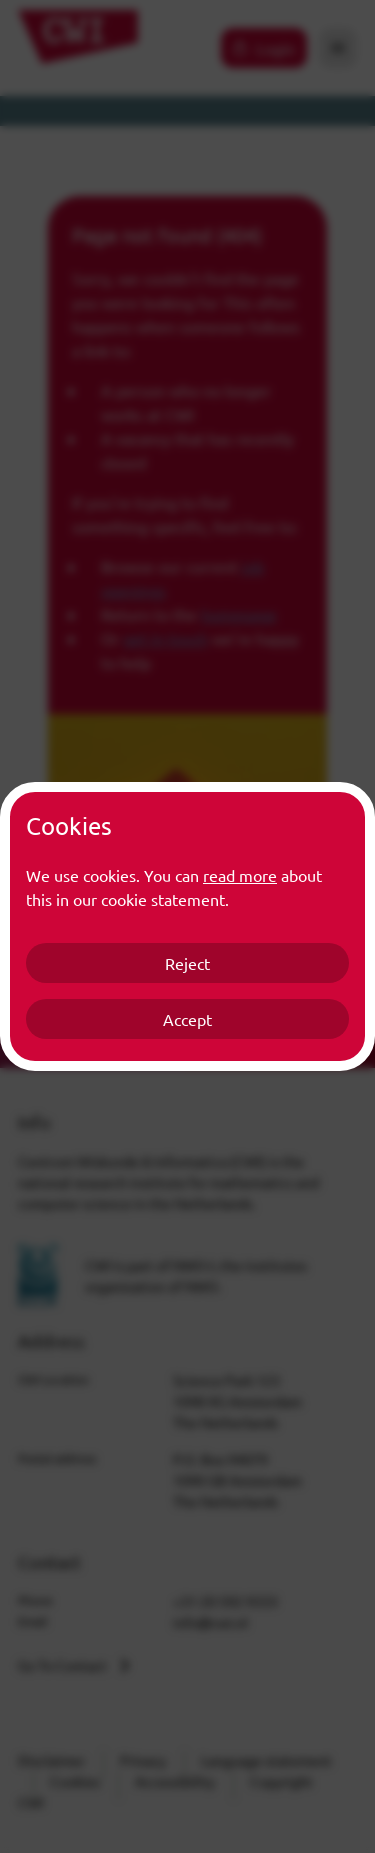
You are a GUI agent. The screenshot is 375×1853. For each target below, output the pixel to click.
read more (240, 875)
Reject (187, 963)
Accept (187, 1019)
